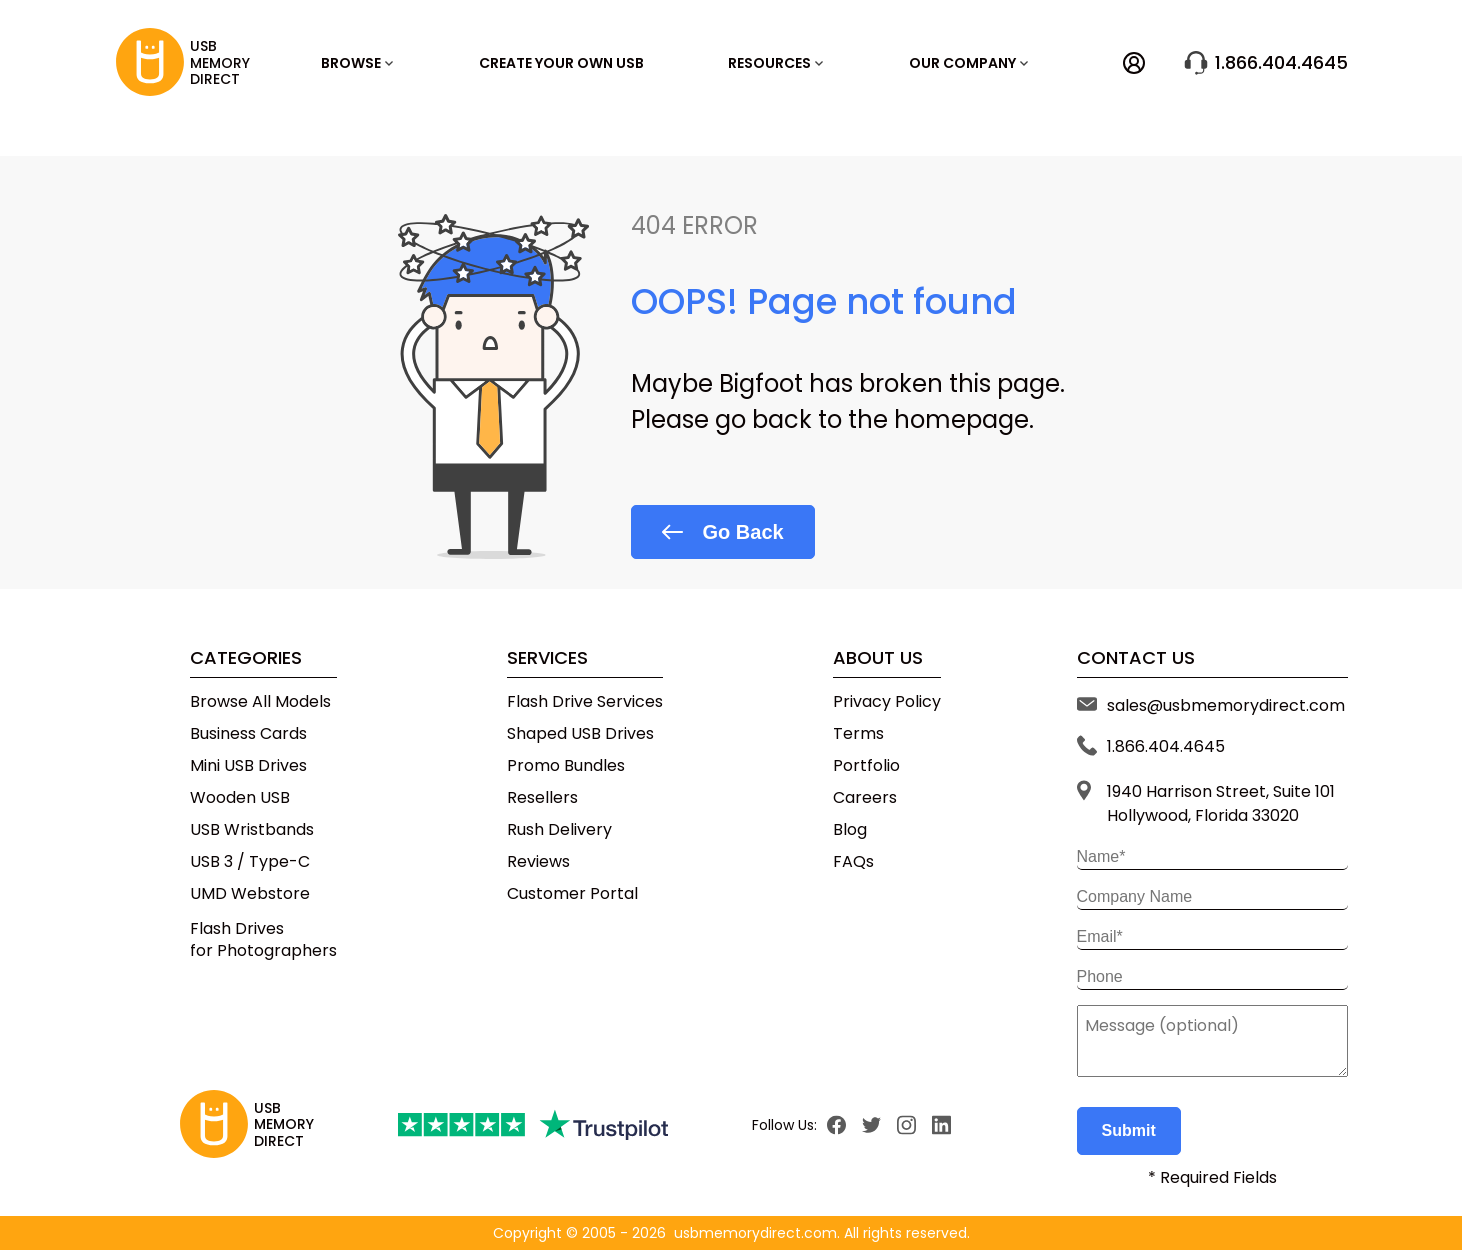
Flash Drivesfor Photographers (263, 939)
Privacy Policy (887, 702)
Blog (850, 830)
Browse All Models (260, 702)
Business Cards (248, 734)
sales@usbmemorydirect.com (1226, 705)
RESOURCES (776, 63)
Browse (357, 63)
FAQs (853, 862)
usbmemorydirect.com (755, 1233)
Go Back (723, 532)
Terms (858, 734)
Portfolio (866, 766)
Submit (1129, 1130)
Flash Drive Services (585, 702)
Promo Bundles (566, 766)
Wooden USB (240, 798)
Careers (865, 798)
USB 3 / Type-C (250, 862)
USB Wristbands (252, 830)
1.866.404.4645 (1266, 63)
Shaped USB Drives (580, 734)
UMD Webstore (250, 894)
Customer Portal (572, 894)
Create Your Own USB (561, 63)
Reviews (538, 862)
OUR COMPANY (969, 63)
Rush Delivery (559, 830)
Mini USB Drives (248, 766)
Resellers (542, 798)
